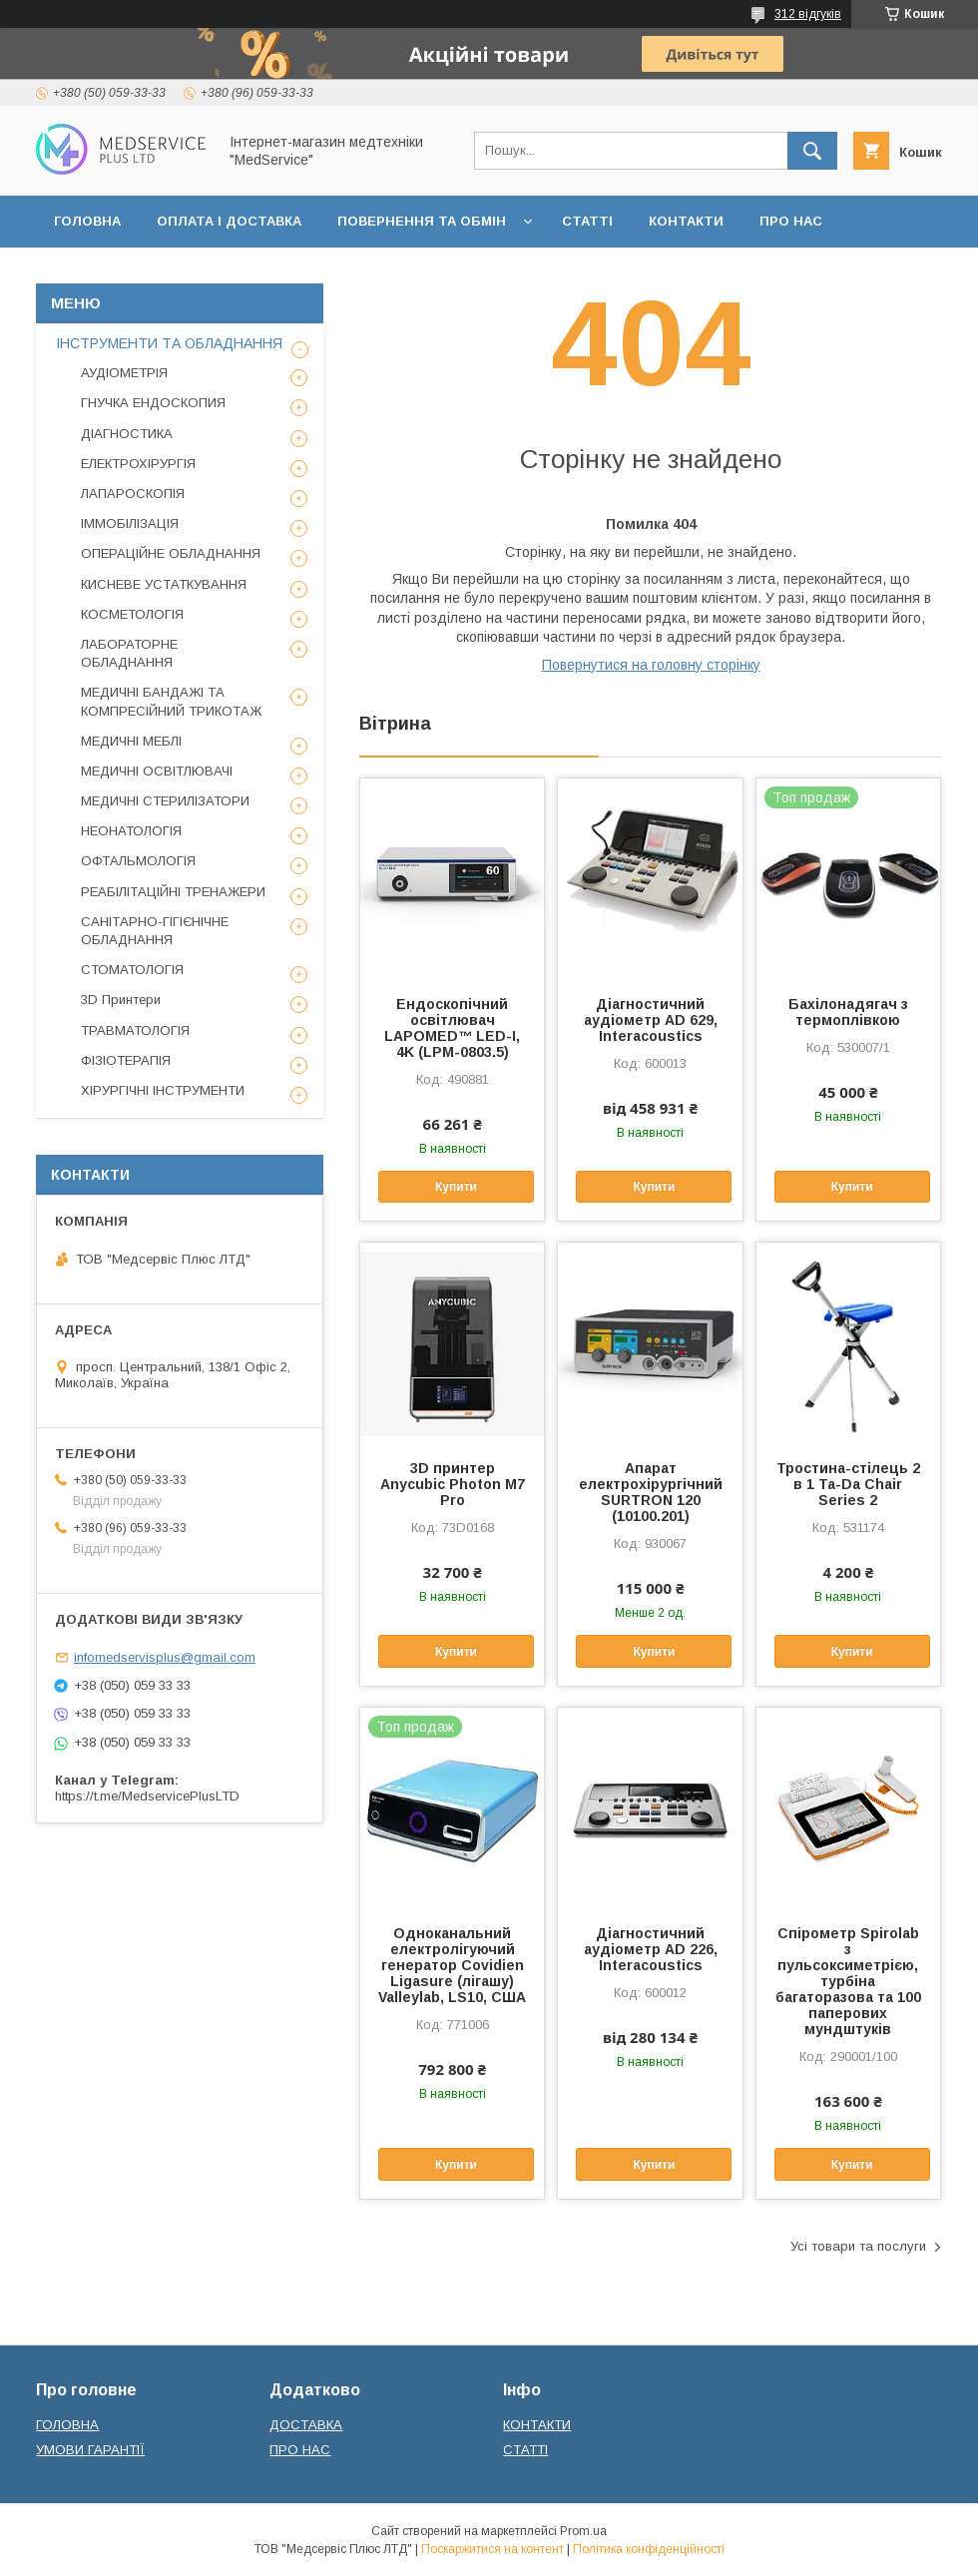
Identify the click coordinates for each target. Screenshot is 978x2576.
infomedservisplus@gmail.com (164, 1657)
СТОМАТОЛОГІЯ (132, 969)
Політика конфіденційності (649, 2549)
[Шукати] (812, 151)
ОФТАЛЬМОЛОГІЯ (138, 860)
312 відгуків (807, 14)
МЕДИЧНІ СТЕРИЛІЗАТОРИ (165, 800)
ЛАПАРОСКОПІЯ (133, 493)
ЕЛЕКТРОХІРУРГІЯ (138, 463)
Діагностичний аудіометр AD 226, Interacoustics (651, 1949)
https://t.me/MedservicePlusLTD (147, 1796)
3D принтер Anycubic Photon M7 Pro (452, 1484)
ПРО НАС (790, 221)
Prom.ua (583, 2531)
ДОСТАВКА (305, 2424)
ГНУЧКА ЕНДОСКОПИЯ (153, 402)
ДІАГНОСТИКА (127, 433)
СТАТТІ (587, 221)
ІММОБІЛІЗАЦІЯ (130, 523)
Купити (456, 1187)
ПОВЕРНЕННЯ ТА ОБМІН (421, 221)
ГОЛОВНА (87, 221)
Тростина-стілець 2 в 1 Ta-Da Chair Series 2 (848, 1484)
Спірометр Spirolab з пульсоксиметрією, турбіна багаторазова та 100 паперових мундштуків (848, 1981)
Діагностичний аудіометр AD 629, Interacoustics (651, 1020)
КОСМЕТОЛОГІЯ (132, 614)
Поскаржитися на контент (492, 2549)
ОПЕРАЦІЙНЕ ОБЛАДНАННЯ (170, 553)
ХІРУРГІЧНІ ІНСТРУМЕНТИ (162, 1090)
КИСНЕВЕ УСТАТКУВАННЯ (163, 584)
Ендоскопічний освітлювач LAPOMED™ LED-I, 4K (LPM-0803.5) (452, 1028)
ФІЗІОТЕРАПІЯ (126, 1060)
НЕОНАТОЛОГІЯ (131, 830)
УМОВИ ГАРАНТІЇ (90, 2449)
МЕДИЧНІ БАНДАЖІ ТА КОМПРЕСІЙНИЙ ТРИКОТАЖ (171, 701)
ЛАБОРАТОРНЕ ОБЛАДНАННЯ (129, 653)
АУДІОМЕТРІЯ (124, 372)
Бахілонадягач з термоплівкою (848, 1012)
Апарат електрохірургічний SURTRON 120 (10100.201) (651, 1492)
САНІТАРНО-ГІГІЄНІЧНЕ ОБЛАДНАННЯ (155, 930)
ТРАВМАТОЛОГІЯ (135, 1030)
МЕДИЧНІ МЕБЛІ (131, 741)
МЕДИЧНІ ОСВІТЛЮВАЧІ (157, 771)
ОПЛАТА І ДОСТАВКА (229, 221)
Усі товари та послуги (858, 2246)
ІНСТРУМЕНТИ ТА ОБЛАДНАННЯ (169, 343)
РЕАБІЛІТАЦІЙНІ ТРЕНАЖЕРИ (173, 891)
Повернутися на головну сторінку (651, 665)
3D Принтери (121, 999)
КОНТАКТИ (686, 221)
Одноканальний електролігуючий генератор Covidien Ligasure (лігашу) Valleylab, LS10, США (452, 1965)
